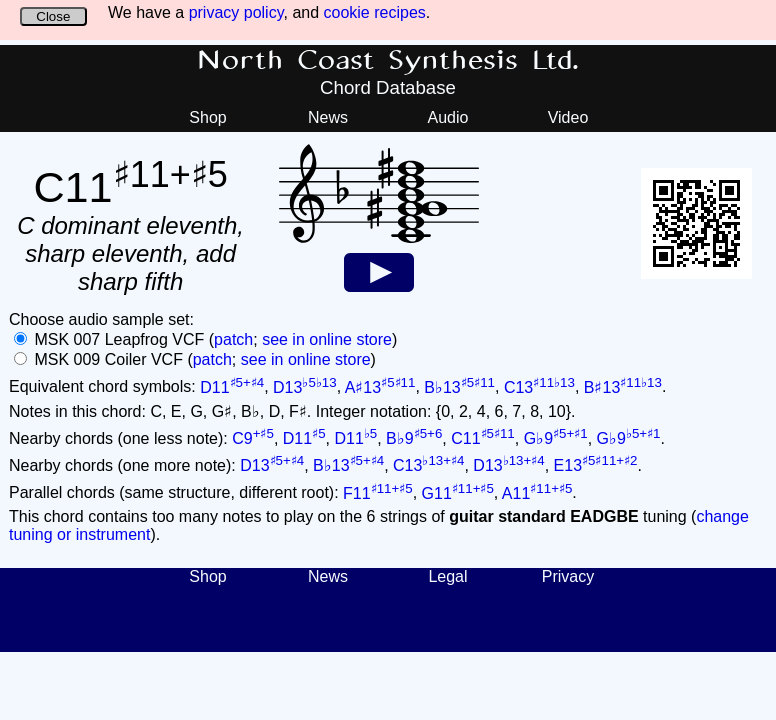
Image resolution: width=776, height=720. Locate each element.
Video (568, 117)
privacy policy (236, 12)
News (328, 117)
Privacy (568, 576)
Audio (448, 117)
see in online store (327, 339)
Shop (207, 117)
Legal (447, 576)
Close (53, 16)
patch (233, 339)
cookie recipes (375, 12)
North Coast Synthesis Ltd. (388, 61)
